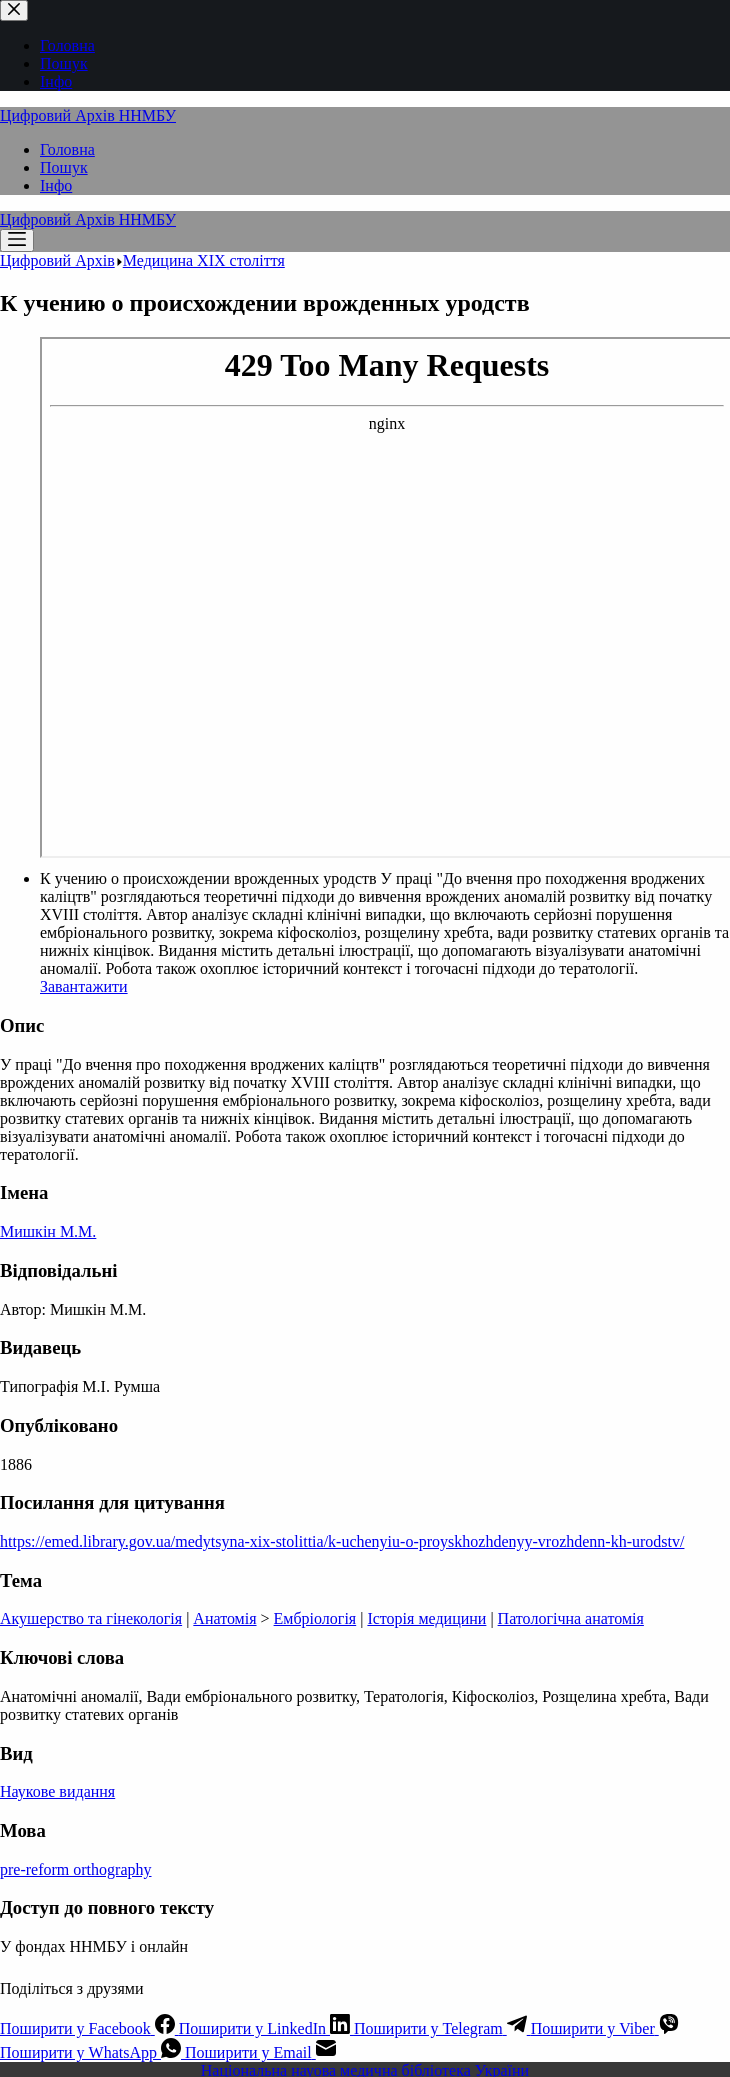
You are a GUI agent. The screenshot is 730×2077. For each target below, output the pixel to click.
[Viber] (605, 2028)
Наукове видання (57, 1791)
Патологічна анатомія (571, 1618)
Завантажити (84, 986)
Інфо (56, 185)
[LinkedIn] (266, 2028)
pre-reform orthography (76, 1869)
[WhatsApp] (92, 2052)
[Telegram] (442, 2028)
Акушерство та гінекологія (91, 1618)
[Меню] (17, 240)
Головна (67, 149)
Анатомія (224, 1618)
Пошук (64, 167)
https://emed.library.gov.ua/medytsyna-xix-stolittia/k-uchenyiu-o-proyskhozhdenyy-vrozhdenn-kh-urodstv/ (342, 1541)
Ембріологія (315, 1618)
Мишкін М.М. (48, 1231)
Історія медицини (426, 1618)
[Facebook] (89, 2028)
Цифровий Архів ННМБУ (88, 115)
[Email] (260, 2052)
